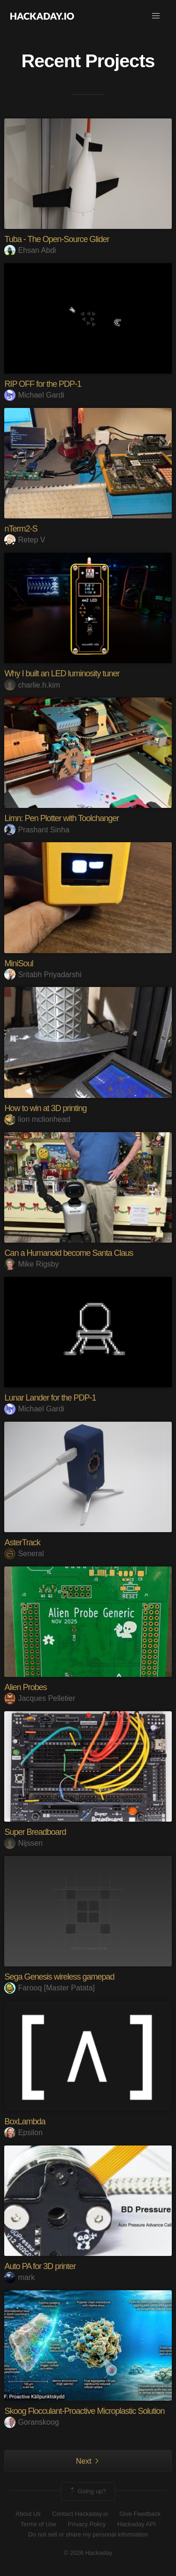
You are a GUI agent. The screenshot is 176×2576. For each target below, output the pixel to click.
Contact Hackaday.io (80, 2513)
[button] (156, 16)
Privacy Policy (87, 2524)
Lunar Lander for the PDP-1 (50, 1397)
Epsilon (23, 2133)
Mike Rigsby (31, 1264)
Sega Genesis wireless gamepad (59, 1976)
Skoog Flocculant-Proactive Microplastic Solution (84, 2411)
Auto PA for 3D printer (40, 2266)
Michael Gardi (34, 395)
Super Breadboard (35, 1832)
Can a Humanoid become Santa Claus (68, 1253)
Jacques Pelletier (39, 1698)
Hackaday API (136, 2524)
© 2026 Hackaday (88, 2552)
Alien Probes (25, 1687)
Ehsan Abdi (30, 250)
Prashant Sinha (36, 830)
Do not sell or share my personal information (88, 2534)
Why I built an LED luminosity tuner (61, 673)
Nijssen (23, 1843)
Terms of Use (38, 2524)
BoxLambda (24, 2121)
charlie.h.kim (32, 685)
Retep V (24, 540)
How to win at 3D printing (45, 1108)
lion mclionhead (37, 1119)
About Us (27, 2513)
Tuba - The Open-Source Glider (56, 239)
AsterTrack (22, 1542)
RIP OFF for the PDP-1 (42, 384)
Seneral (24, 1554)
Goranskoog (31, 2422)
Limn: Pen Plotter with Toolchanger (61, 818)
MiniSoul (18, 963)
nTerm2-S (20, 528)
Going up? (87, 2491)
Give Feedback (139, 2513)
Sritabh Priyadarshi (42, 975)
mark (19, 2277)
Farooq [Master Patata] (49, 1988)
